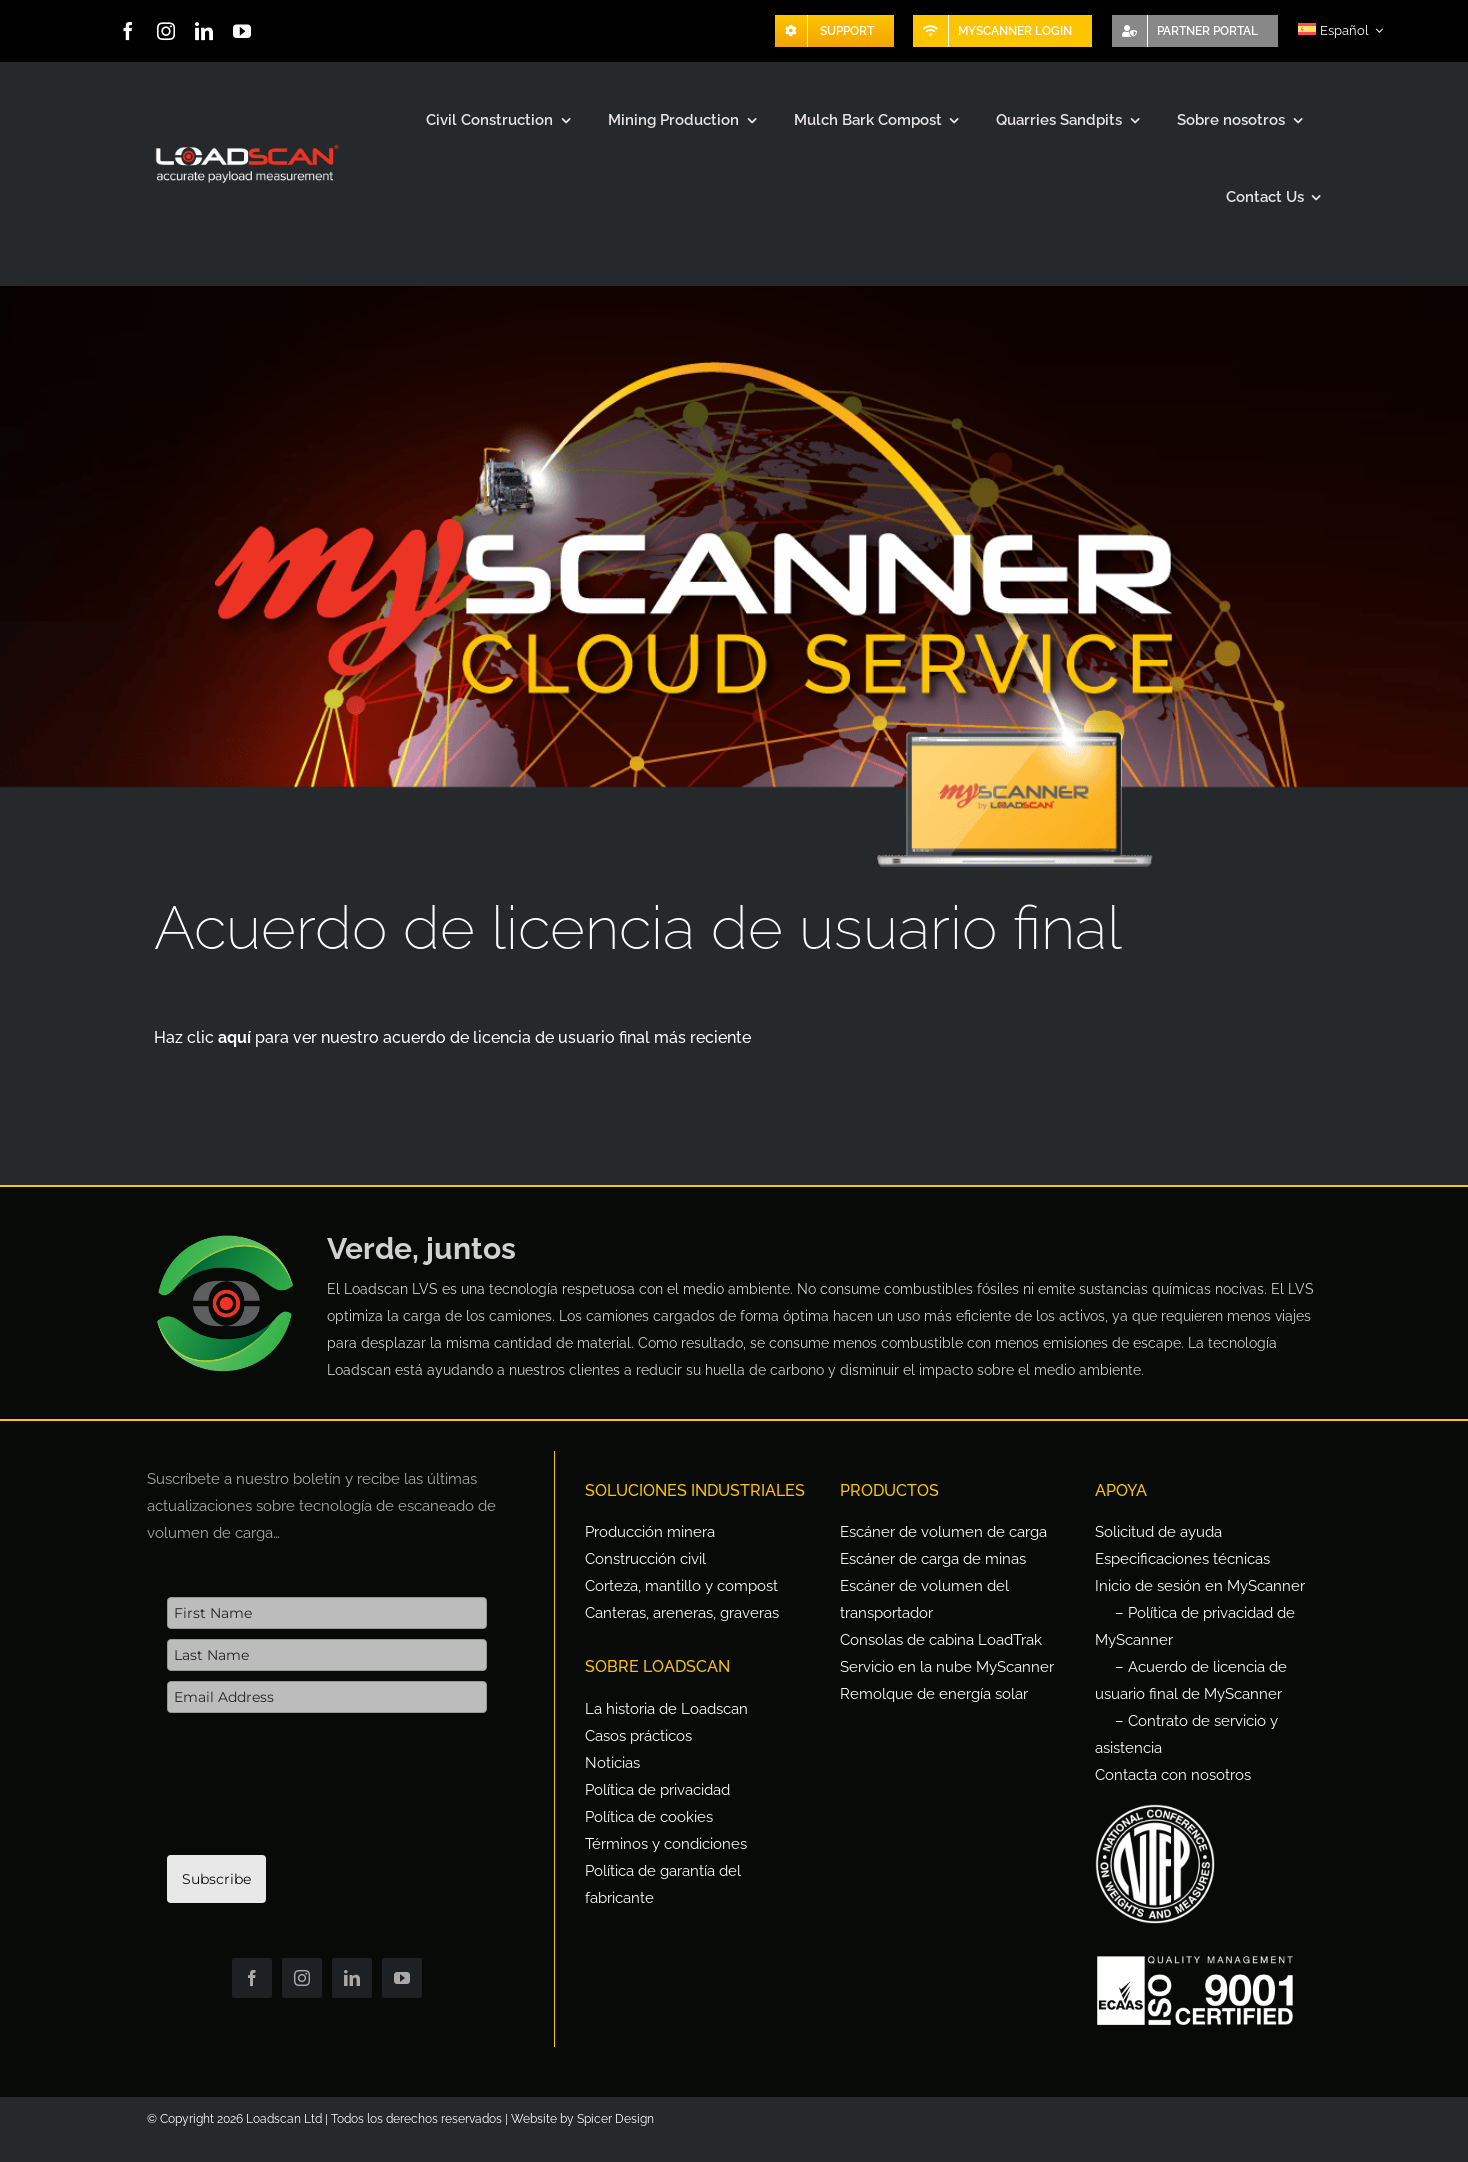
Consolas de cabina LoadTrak (941, 1640)
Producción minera (650, 1532)
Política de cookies (649, 1817)
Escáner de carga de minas (933, 1559)
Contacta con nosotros (1173, 1775)
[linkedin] (204, 31)
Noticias (612, 1763)
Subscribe (216, 1879)
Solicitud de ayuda (1158, 1532)
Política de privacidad (657, 1790)
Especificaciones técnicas (1182, 1559)
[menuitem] (1340, 30)
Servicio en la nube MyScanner (947, 1667)
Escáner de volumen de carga (943, 1532)
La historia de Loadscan (666, 1709)
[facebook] (128, 31)
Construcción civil (645, 1559)
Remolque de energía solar (934, 1694)
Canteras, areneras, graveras (682, 1613)
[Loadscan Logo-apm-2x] (245, 146)
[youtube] (242, 31)
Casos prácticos (638, 1736)
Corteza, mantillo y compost (681, 1586)
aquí (236, 1037)
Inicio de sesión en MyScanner (1200, 1586)
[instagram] (166, 31)
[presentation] (319, 1794)
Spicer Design (615, 2119)
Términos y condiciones (666, 1844)
